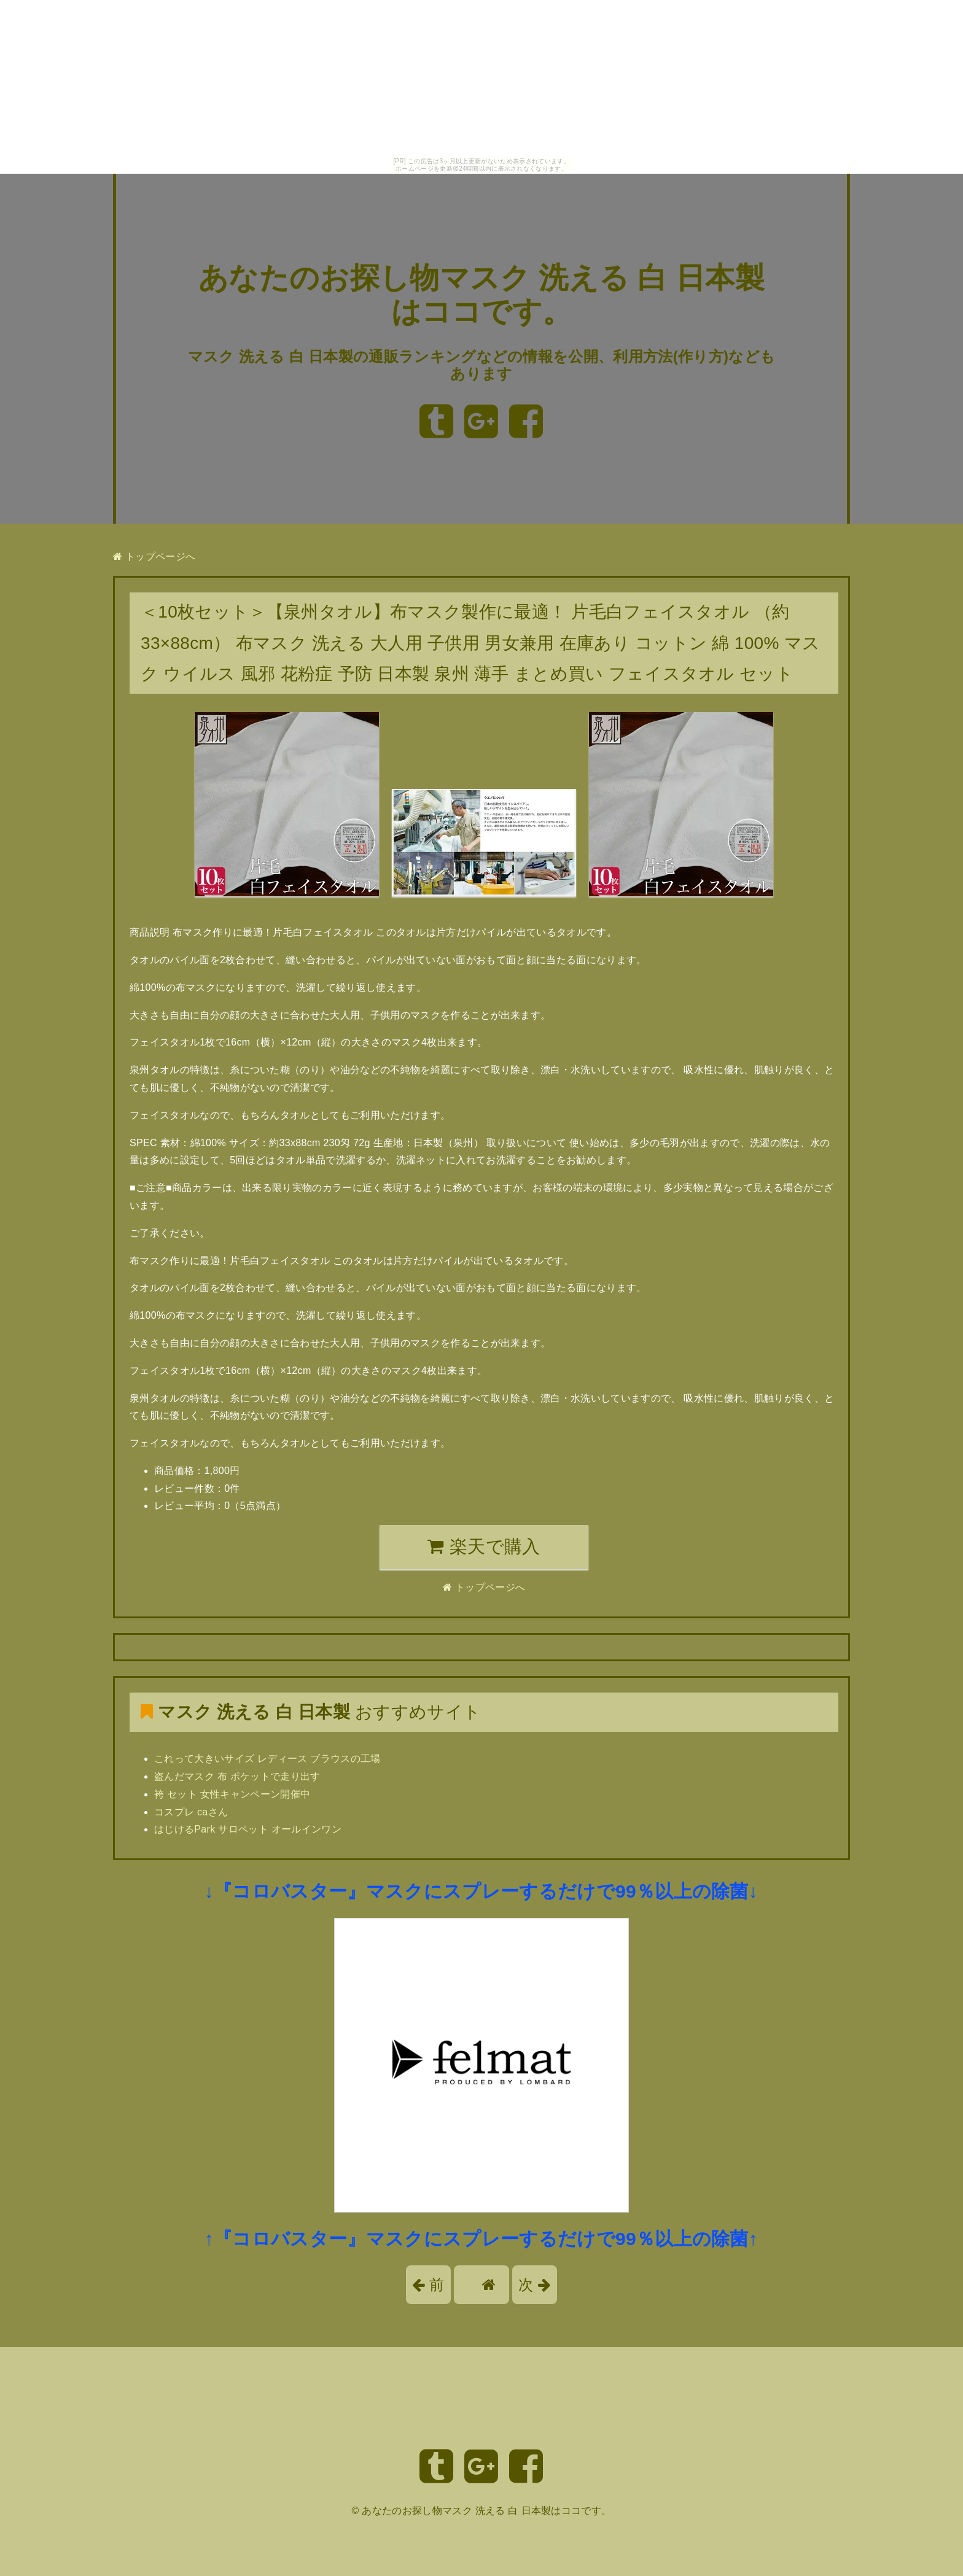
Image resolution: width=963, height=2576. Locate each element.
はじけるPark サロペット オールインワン (247, 1829)
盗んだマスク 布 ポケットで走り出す (237, 1776)
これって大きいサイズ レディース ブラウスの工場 (267, 1758)
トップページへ (154, 556)
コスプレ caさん (191, 1812)
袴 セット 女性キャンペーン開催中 (232, 1794)
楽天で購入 (483, 1546)
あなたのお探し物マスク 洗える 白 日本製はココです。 (486, 2510)
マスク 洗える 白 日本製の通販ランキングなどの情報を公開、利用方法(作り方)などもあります (481, 365)
